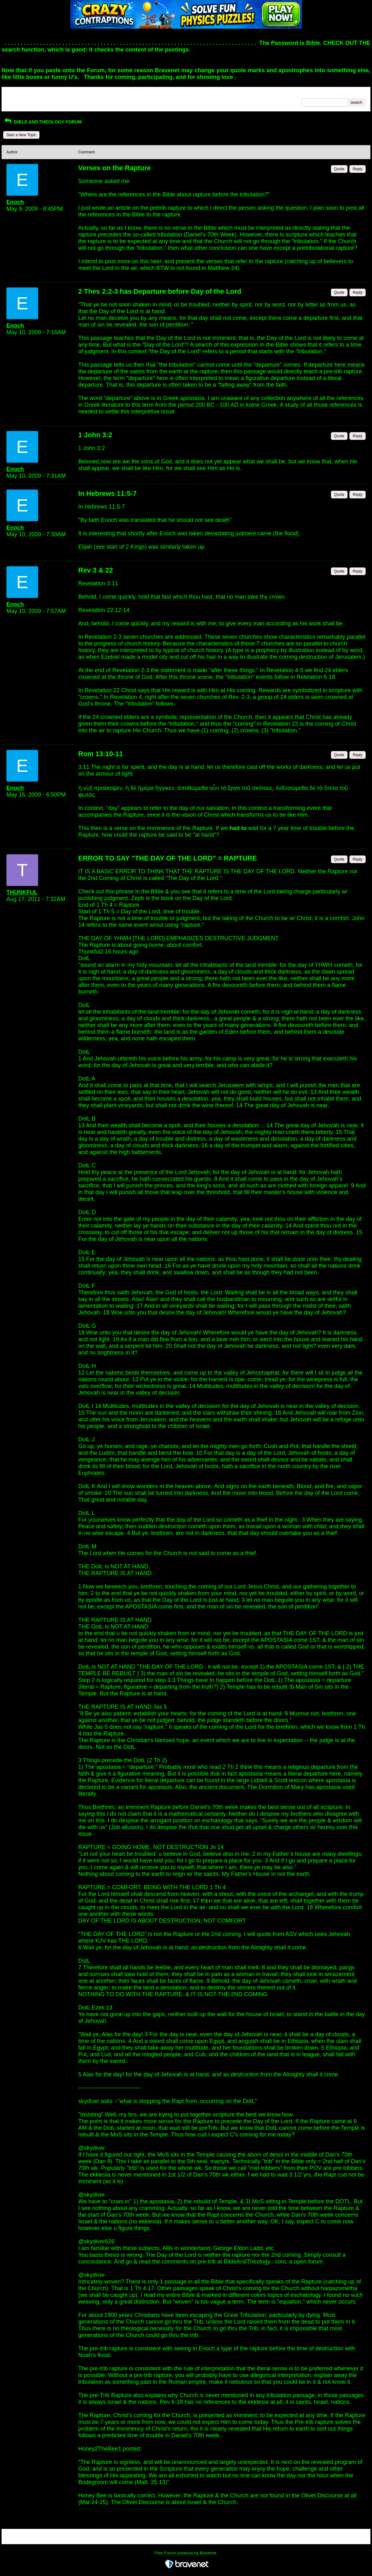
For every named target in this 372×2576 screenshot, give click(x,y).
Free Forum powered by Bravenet (186, 2553)
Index (47, 94)
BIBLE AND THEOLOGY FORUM (42, 121)
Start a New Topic (21, 135)
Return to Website (21, 94)
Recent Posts (17, 100)
